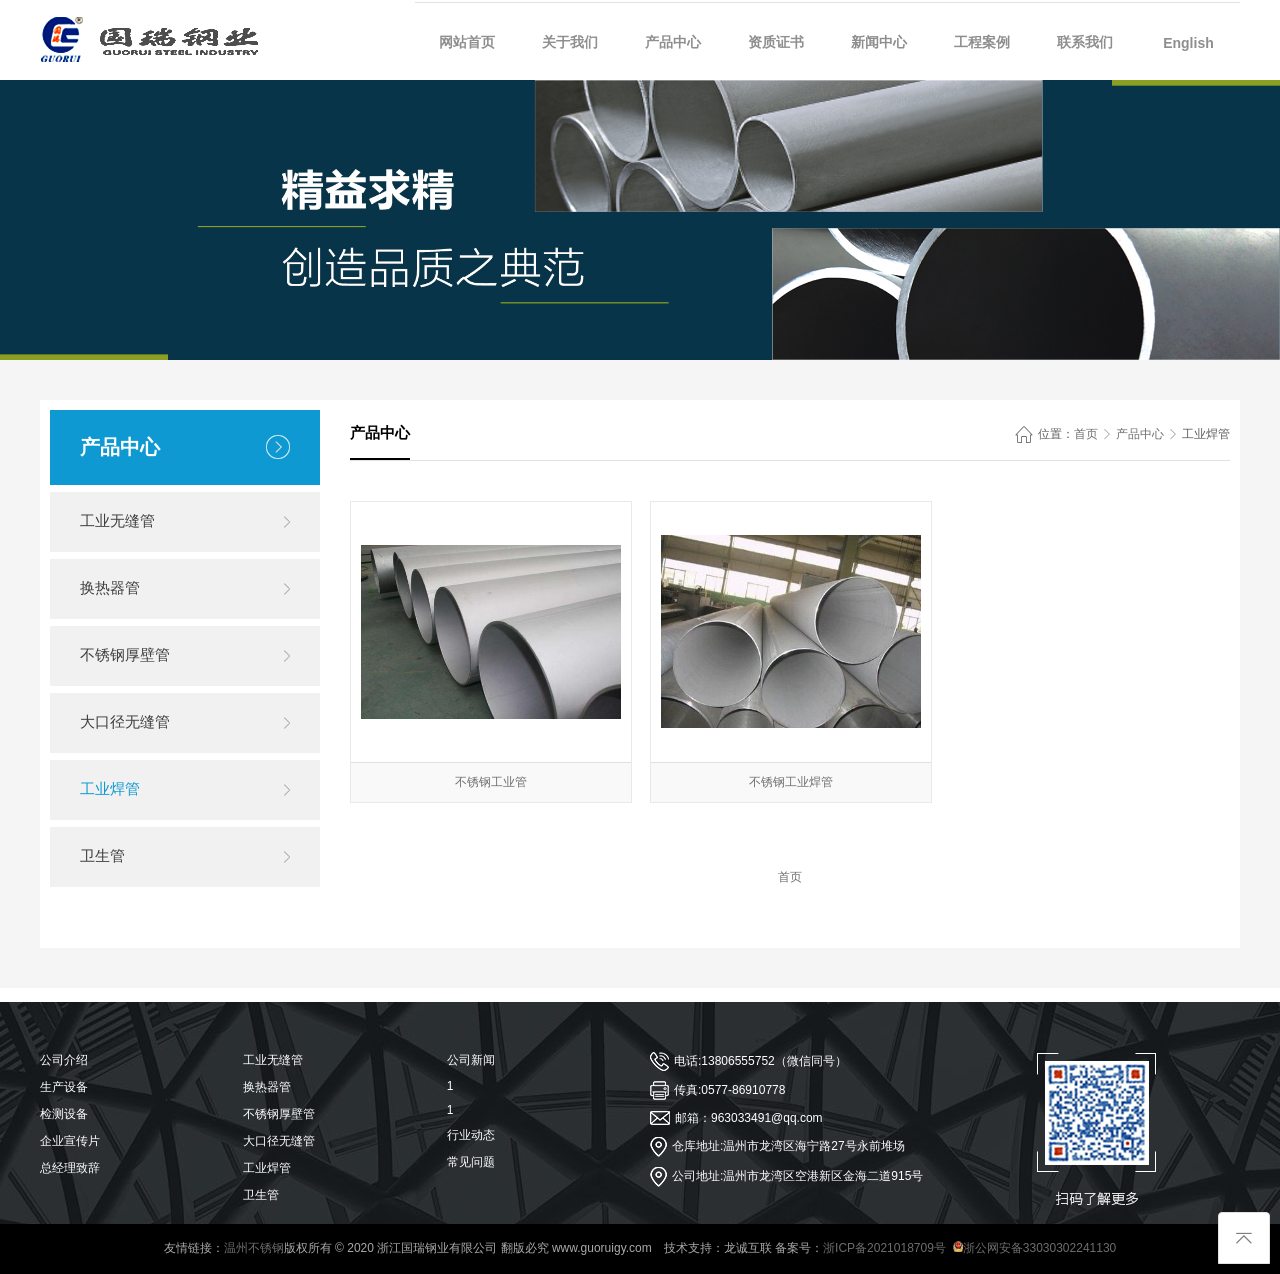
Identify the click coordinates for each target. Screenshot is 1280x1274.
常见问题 (471, 1162)
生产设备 (64, 1087)
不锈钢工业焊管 (791, 782)
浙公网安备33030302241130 (1034, 1248)
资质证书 (776, 42)
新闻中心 (879, 42)
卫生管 (102, 855)
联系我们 (1085, 42)
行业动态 (471, 1135)
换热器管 (110, 587)
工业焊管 (110, 788)
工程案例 (982, 42)
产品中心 (673, 42)
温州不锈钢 (254, 1248)
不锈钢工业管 (491, 782)
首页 (1086, 434)
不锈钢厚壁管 (125, 654)
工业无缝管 (117, 520)
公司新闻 (471, 1060)
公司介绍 (64, 1060)
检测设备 (64, 1114)
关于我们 (570, 42)
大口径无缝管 (125, 721)
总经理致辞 (70, 1168)
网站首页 (467, 42)
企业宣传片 (70, 1141)
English (1188, 43)
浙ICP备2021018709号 (884, 1248)
